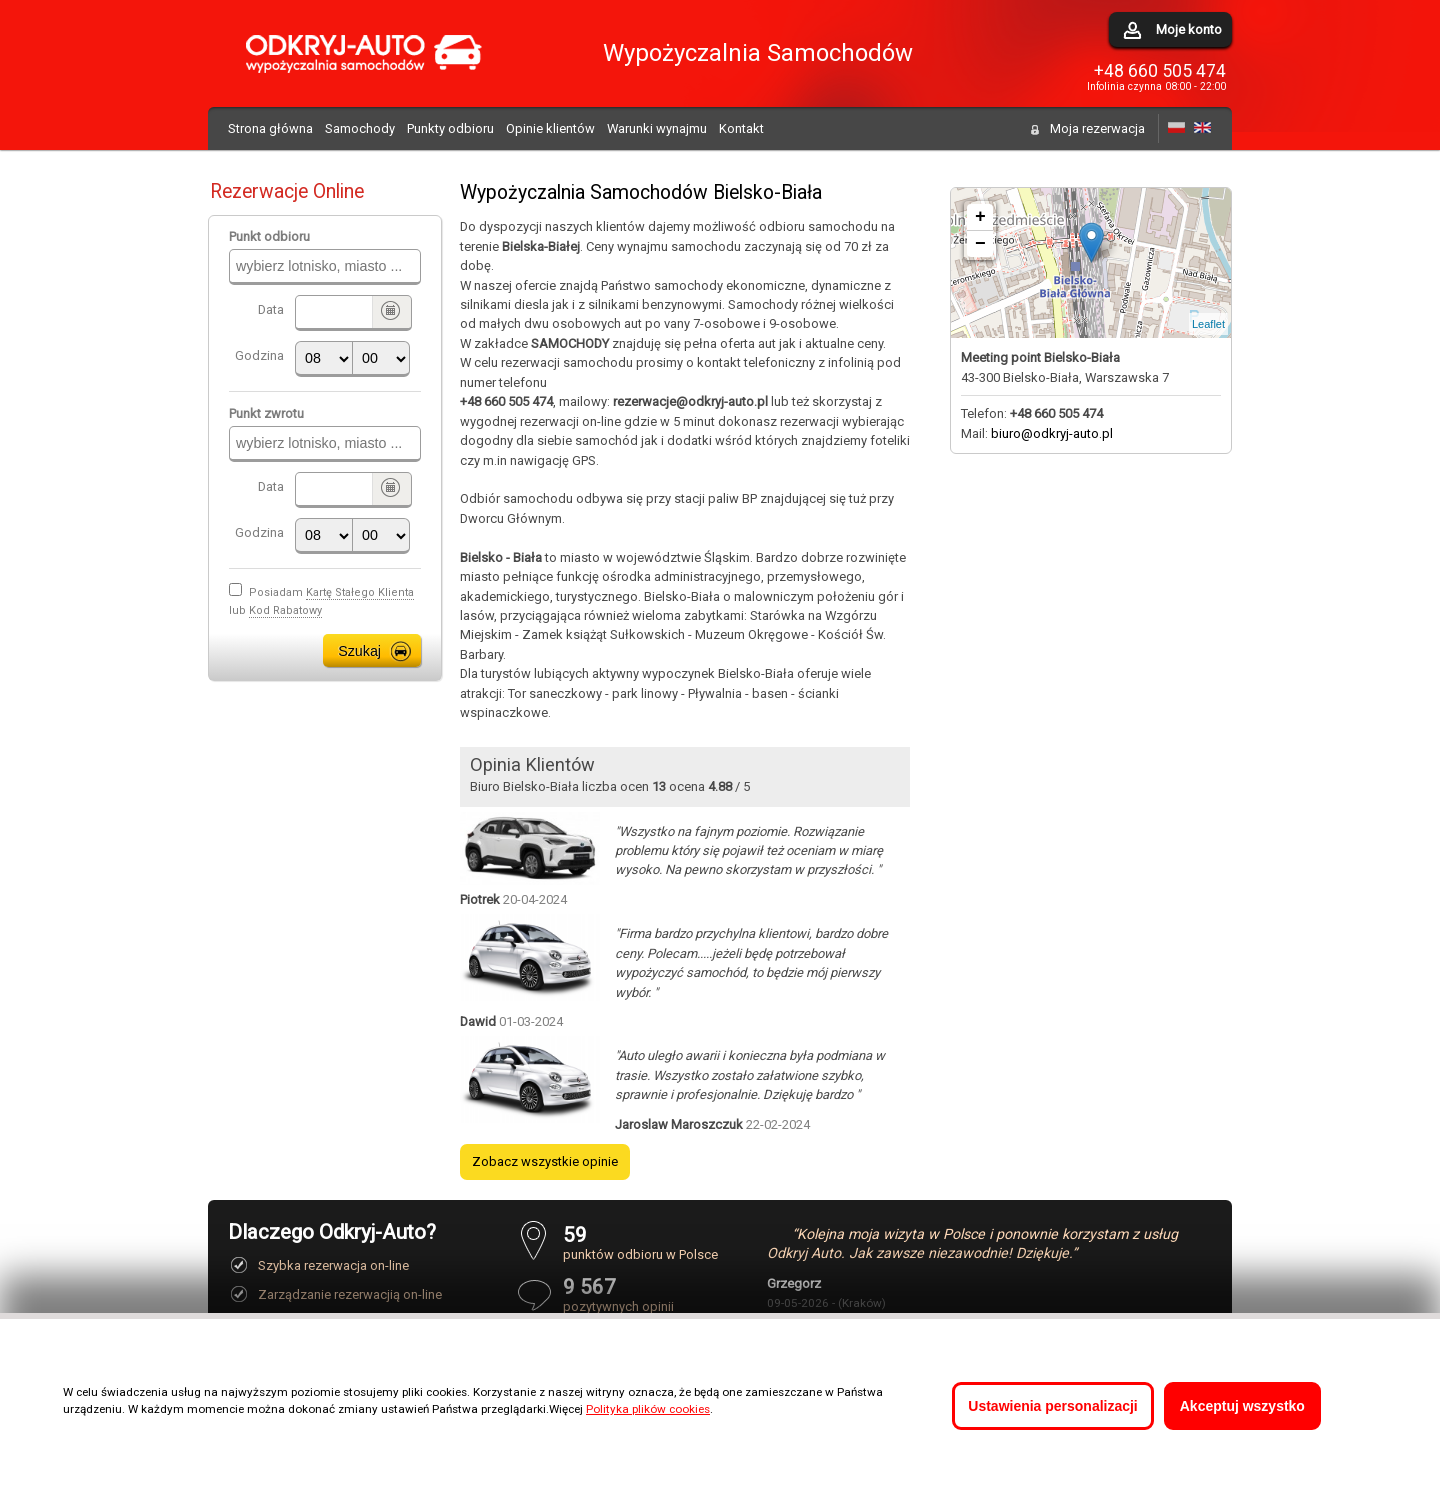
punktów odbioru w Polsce (640, 1242)
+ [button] (980, 217)
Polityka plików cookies (648, 1409)
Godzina (259, 355)
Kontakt (741, 128)
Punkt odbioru (269, 236)
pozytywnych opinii (640, 1294)
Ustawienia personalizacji (1052, 1406)
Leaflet (1208, 324)
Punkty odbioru (450, 128)
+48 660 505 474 (1160, 71)
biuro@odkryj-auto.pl (1052, 433)
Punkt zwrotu (266, 413)
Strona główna (270, 128)
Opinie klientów (550, 128)
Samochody (360, 128)
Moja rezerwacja (1097, 128)
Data (271, 309)
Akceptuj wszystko (1242, 1406)
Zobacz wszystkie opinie (545, 1161)
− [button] (980, 244)
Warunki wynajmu (657, 128)
